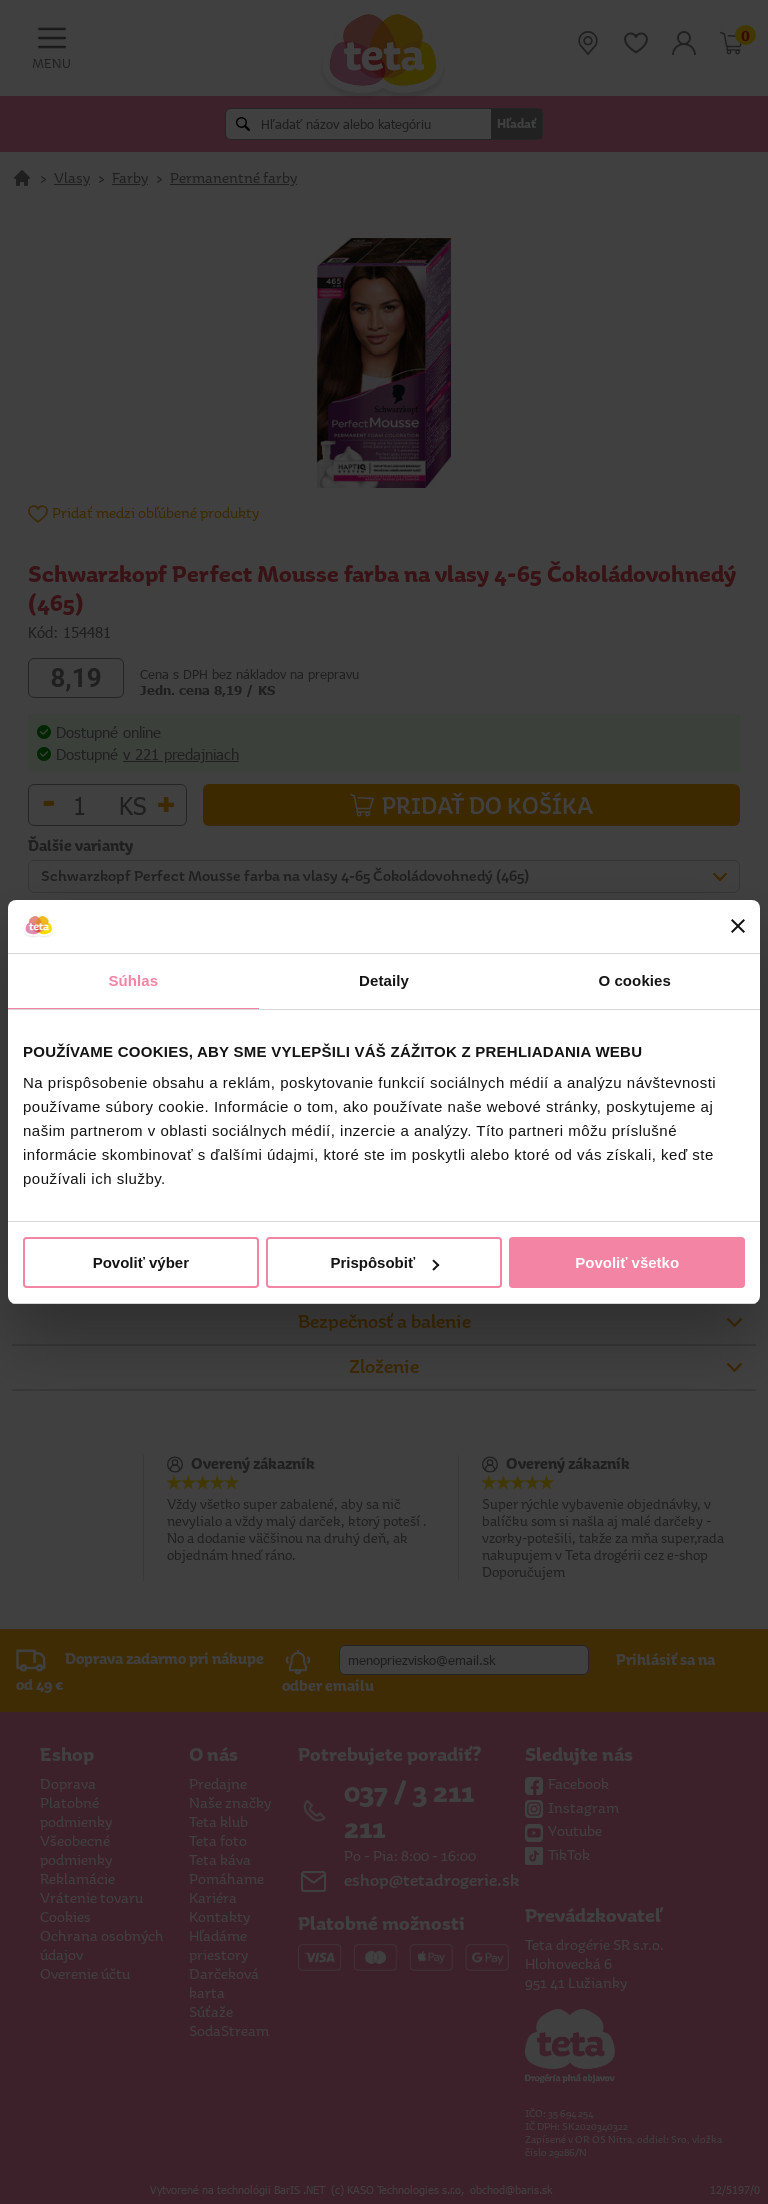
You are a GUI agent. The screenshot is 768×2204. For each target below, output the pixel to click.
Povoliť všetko (627, 1262)
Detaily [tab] (384, 980)
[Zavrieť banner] (738, 926)
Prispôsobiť (384, 1262)
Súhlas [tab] (133, 980)
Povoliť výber (141, 1262)
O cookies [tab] (634, 980)
